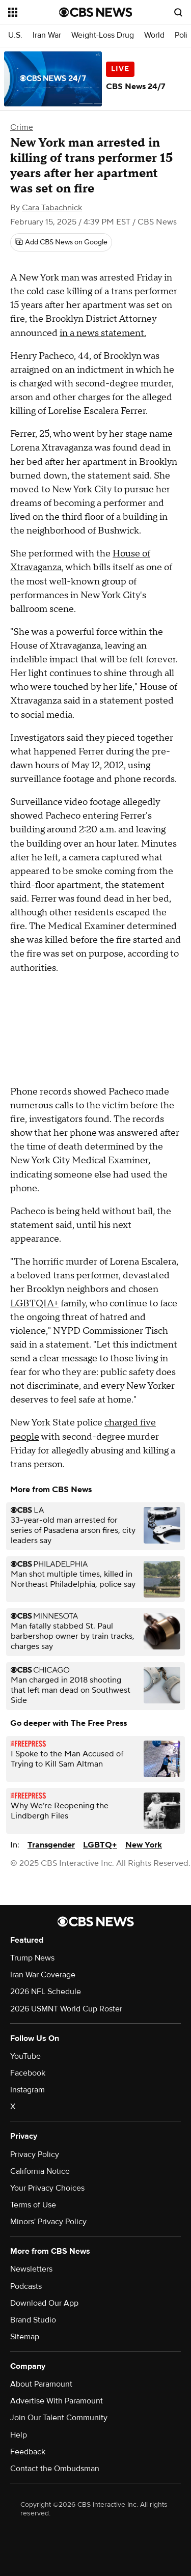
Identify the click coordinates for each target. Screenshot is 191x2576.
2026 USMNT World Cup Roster (66, 2009)
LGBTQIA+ (34, 1303)
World (154, 35)
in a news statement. (103, 333)
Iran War (47, 35)
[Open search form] (178, 12)
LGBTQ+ (100, 1845)
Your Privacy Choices (47, 2188)
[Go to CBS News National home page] (95, 12)
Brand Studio (33, 2320)
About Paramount (41, 2384)
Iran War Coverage (42, 1975)
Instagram (27, 2090)
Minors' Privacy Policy (48, 2222)
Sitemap (24, 2337)
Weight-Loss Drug (102, 35)
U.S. (15, 35)
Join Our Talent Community (58, 2418)
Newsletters (31, 2269)
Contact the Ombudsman (54, 2469)
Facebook (27, 2073)
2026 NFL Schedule (45, 1991)
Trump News (32, 1958)
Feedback (27, 2452)
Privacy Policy (34, 2154)
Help (18, 2435)
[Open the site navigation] (33, 12)
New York (143, 1845)
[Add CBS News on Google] (61, 242)
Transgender (51, 1845)
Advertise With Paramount (56, 2401)
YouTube (25, 2056)
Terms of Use (33, 2205)
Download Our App (44, 2303)
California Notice (40, 2171)
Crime (21, 127)
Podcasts (26, 2286)
